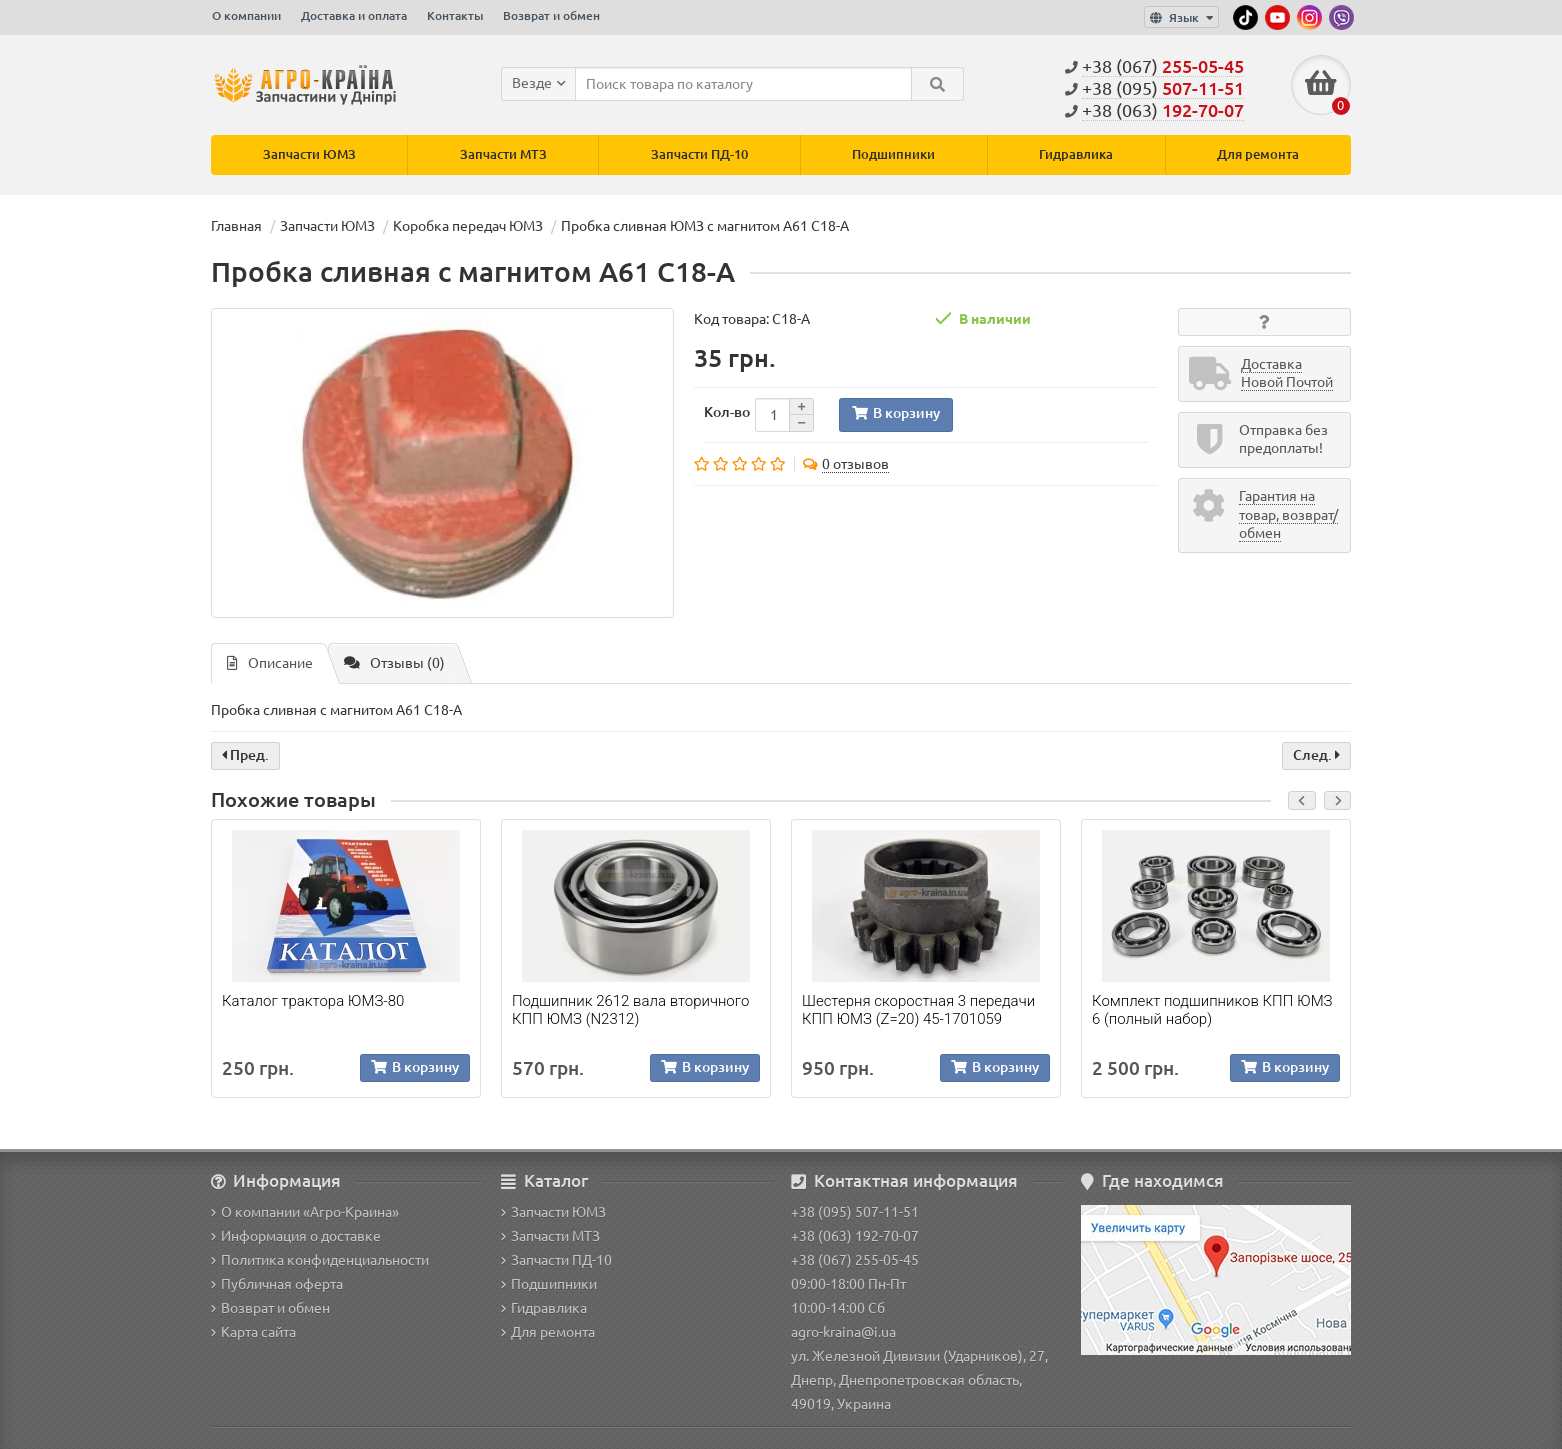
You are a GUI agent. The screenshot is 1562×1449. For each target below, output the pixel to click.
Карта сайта (253, 1332)
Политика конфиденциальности (320, 1260)
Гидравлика (1076, 154)
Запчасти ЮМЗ (309, 154)
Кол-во (727, 412)
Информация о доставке (296, 1236)
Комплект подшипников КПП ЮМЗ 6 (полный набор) (1212, 1010)
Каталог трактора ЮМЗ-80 (313, 1001)
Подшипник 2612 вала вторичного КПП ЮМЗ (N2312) (630, 1010)
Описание (270, 663)
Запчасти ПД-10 (699, 154)
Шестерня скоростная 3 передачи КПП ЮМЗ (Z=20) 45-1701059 (918, 1010)
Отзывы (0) (394, 663)
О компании (246, 15)
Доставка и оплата (354, 15)
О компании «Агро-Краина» (305, 1212)
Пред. (245, 755)
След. (1316, 755)
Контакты (455, 15)
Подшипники (893, 154)
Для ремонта (1258, 154)
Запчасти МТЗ (503, 154)
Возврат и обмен (551, 15)
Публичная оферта (277, 1284)
